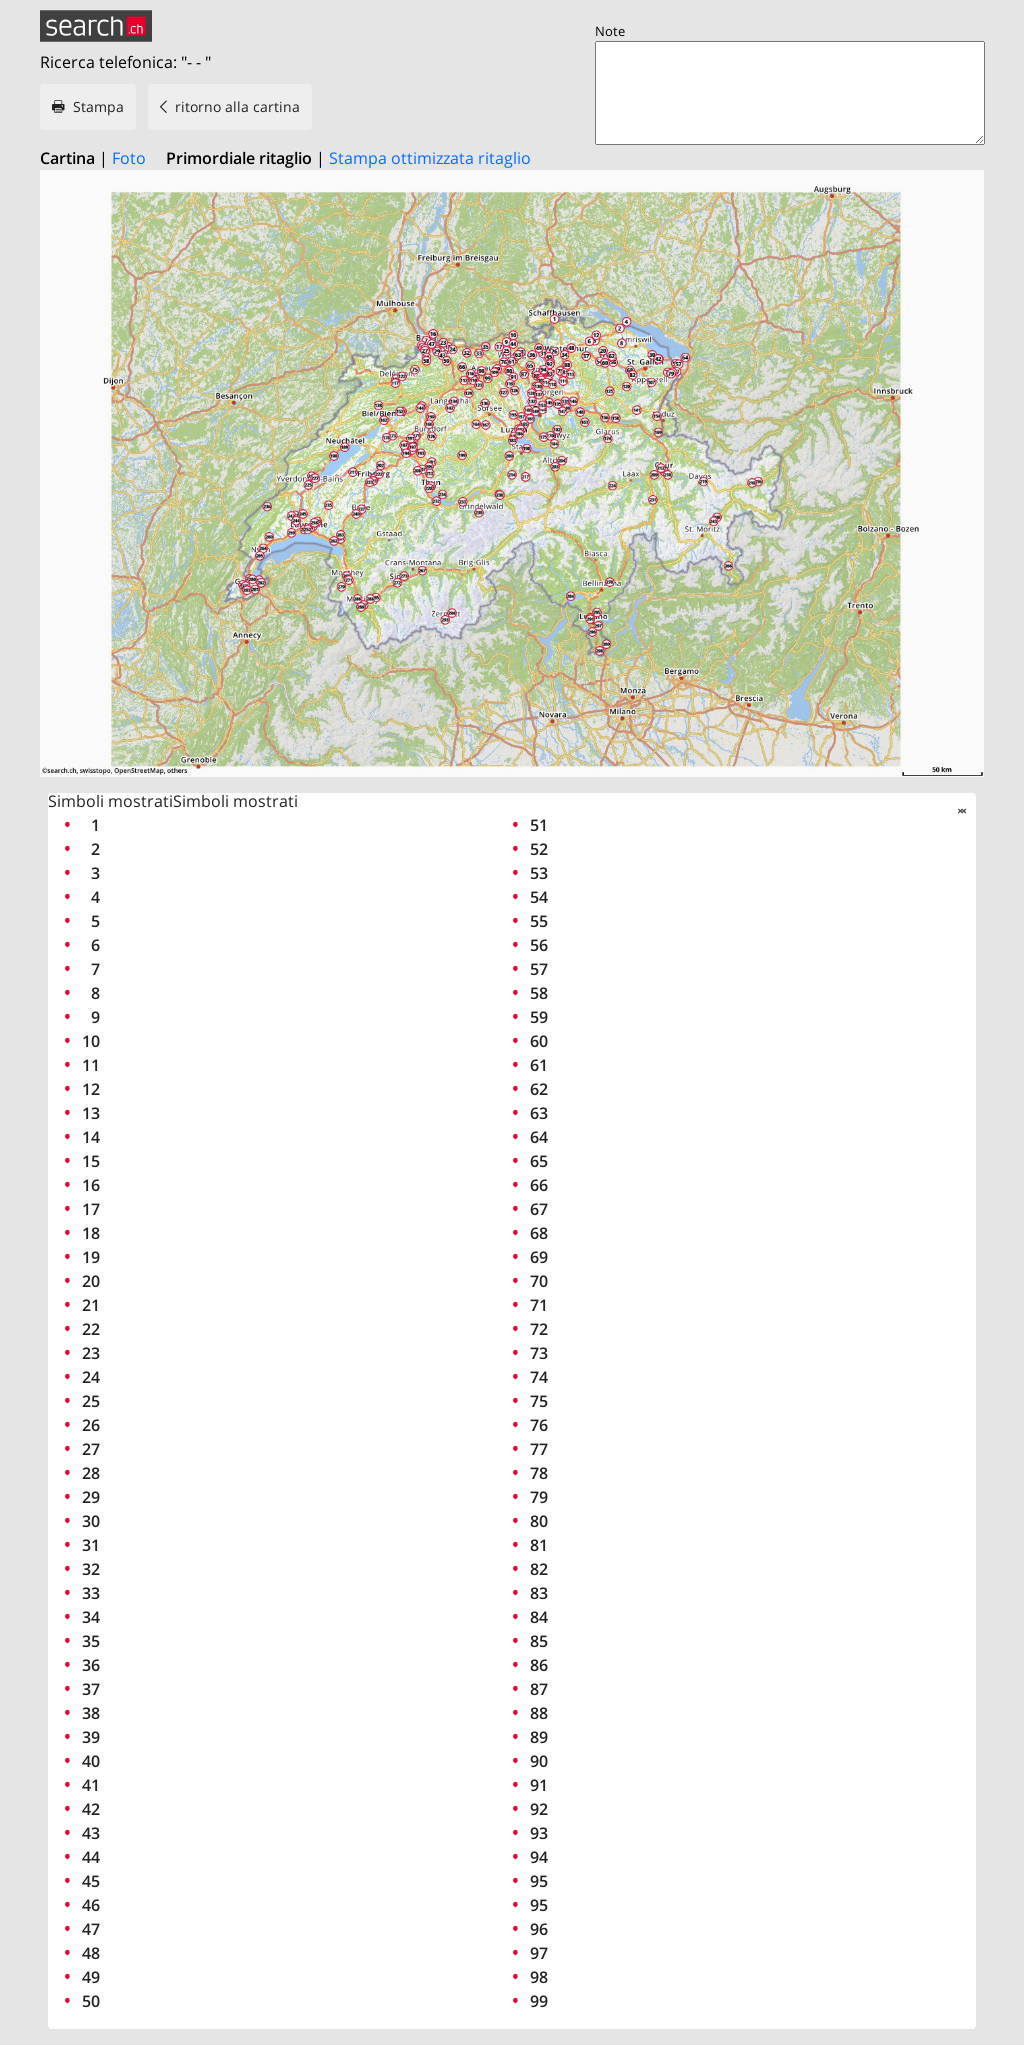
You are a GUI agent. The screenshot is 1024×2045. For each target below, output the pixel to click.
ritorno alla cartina (237, 106)
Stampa (98, 106)
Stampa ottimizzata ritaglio (430, 158)
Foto (129, 158)
